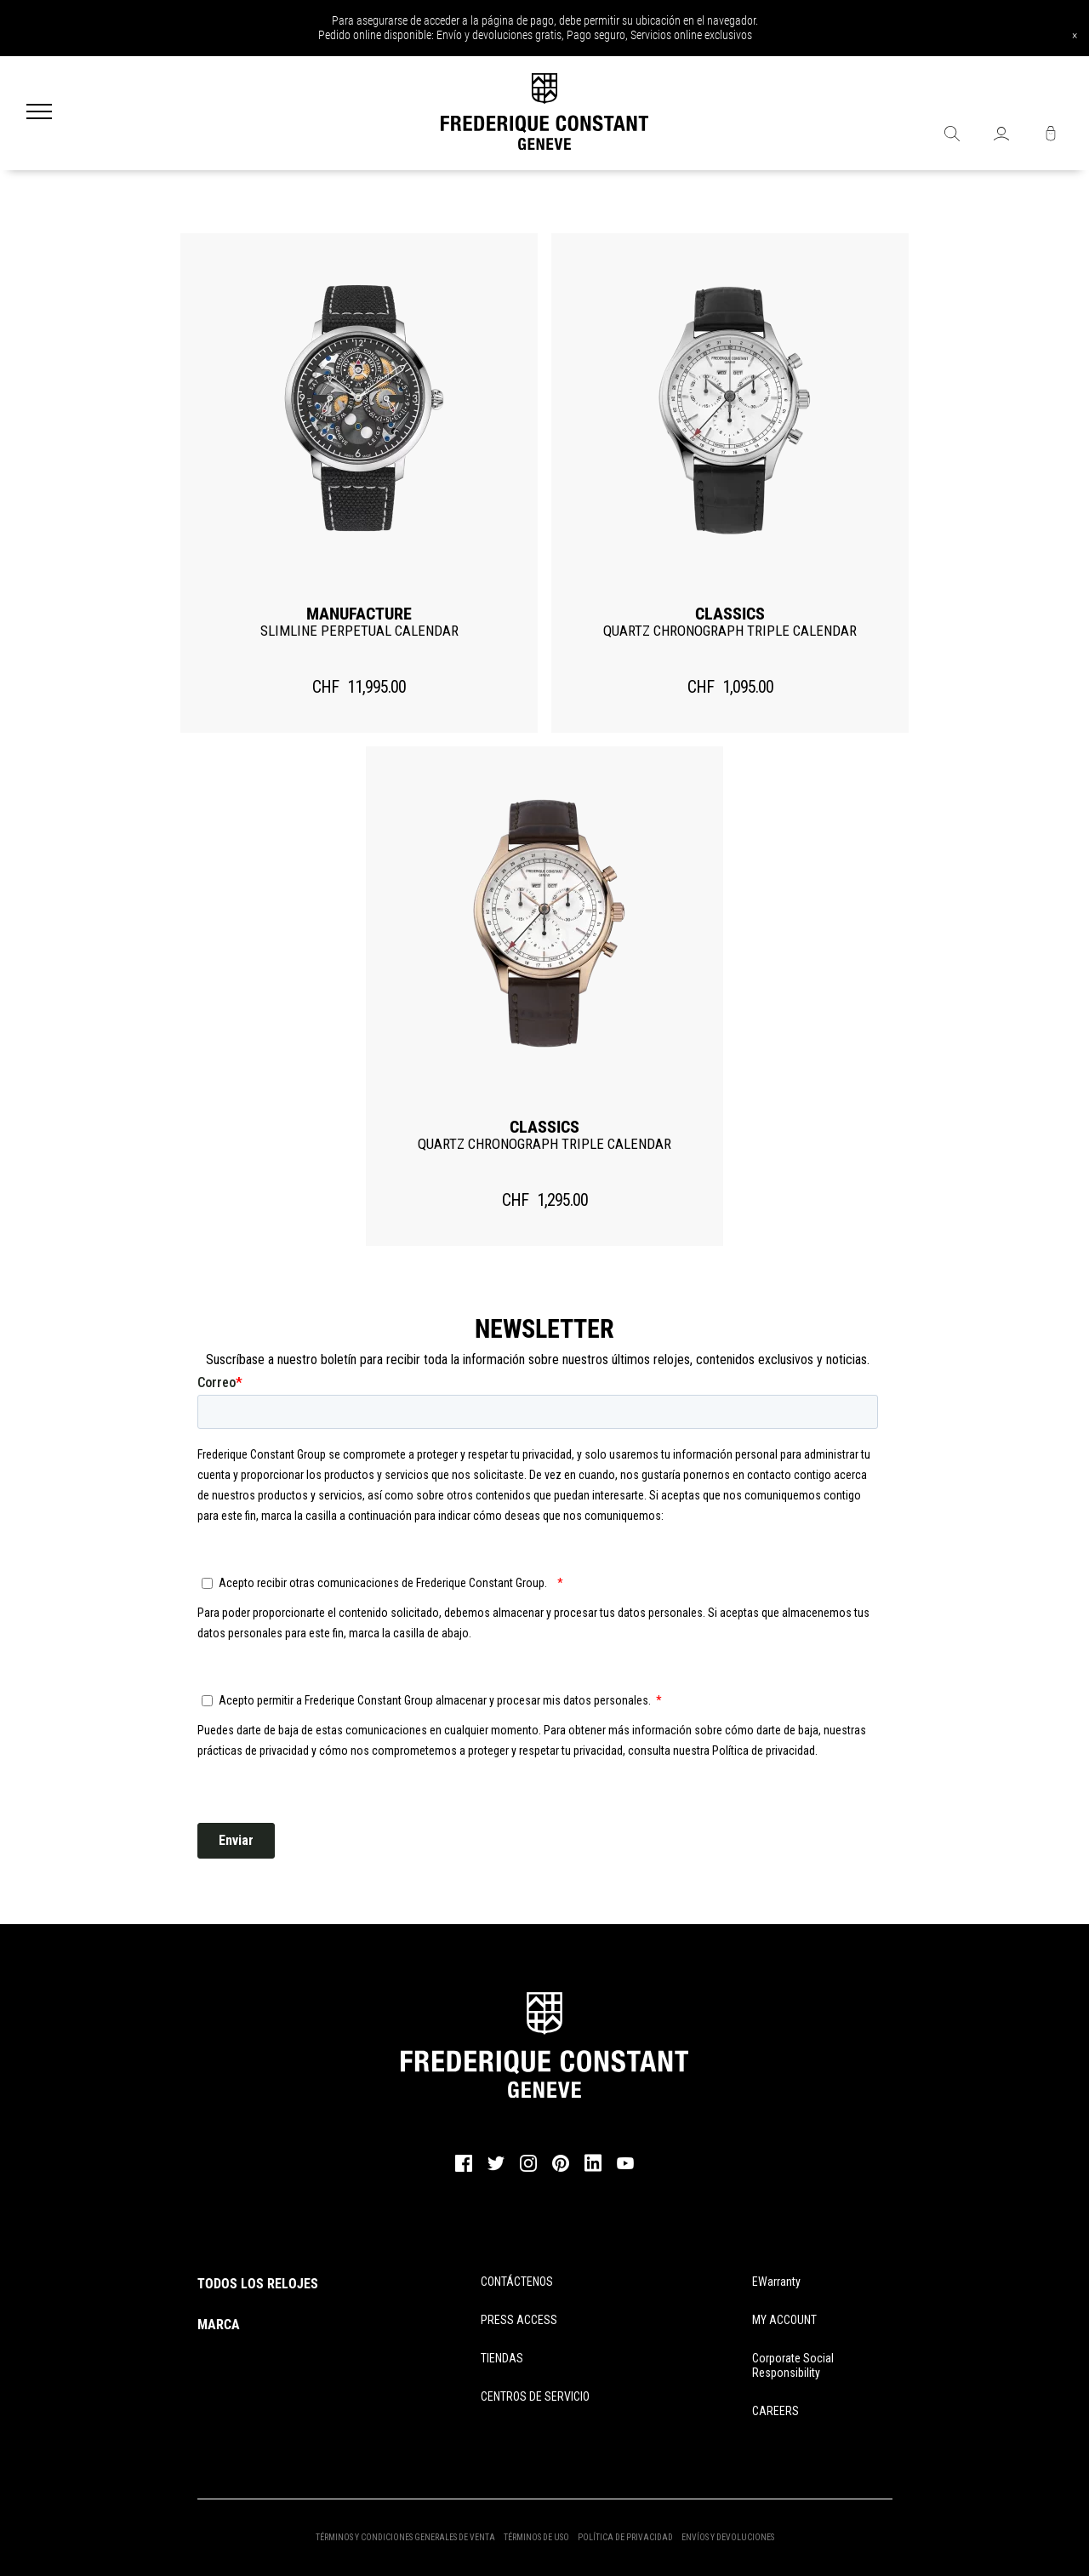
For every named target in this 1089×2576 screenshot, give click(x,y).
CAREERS (775, 2411)
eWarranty (776, 2281)
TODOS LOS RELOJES (257, 2284)
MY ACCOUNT (784, 2320)
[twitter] (496, 2168)
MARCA (218, 2324)
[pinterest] (560, 2169)
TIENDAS (502, 2358)
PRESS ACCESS (519, 2320)
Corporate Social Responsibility (793, 2365)
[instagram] (528, 2169)
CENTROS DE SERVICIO (535, 2396)
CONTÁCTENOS (517, 2281)
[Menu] (39, 113)
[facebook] (463, 2169)
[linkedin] (593, 2171)
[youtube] (625, 2167)
